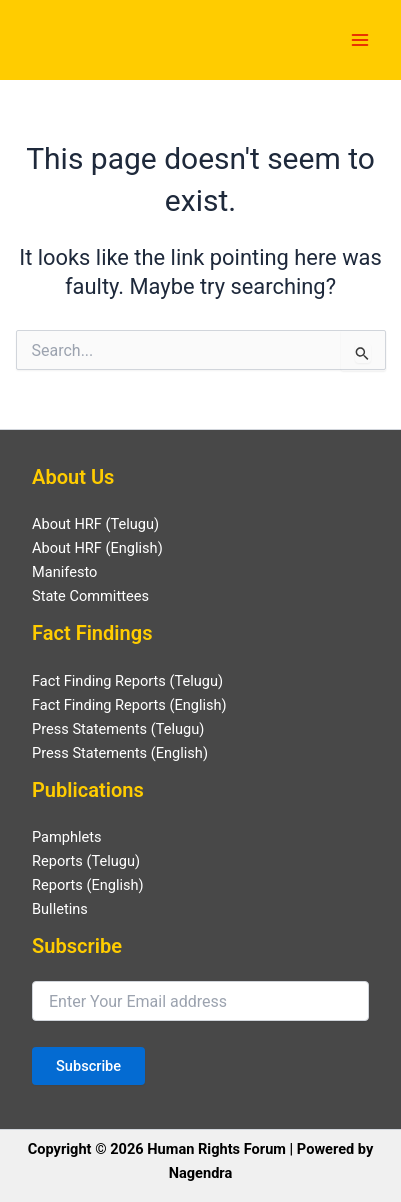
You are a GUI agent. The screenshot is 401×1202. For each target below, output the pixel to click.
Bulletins (60, 909)
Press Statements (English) (120, 753)
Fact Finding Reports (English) (129, 705)
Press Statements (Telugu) (118, 729)
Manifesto (64, 572)
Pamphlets (67, 837)
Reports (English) (88, 885)
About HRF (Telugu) (95, 524)
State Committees (90, 596)
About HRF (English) (97, 548)
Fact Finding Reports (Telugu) (127, 681)
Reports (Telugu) (86, 861)
